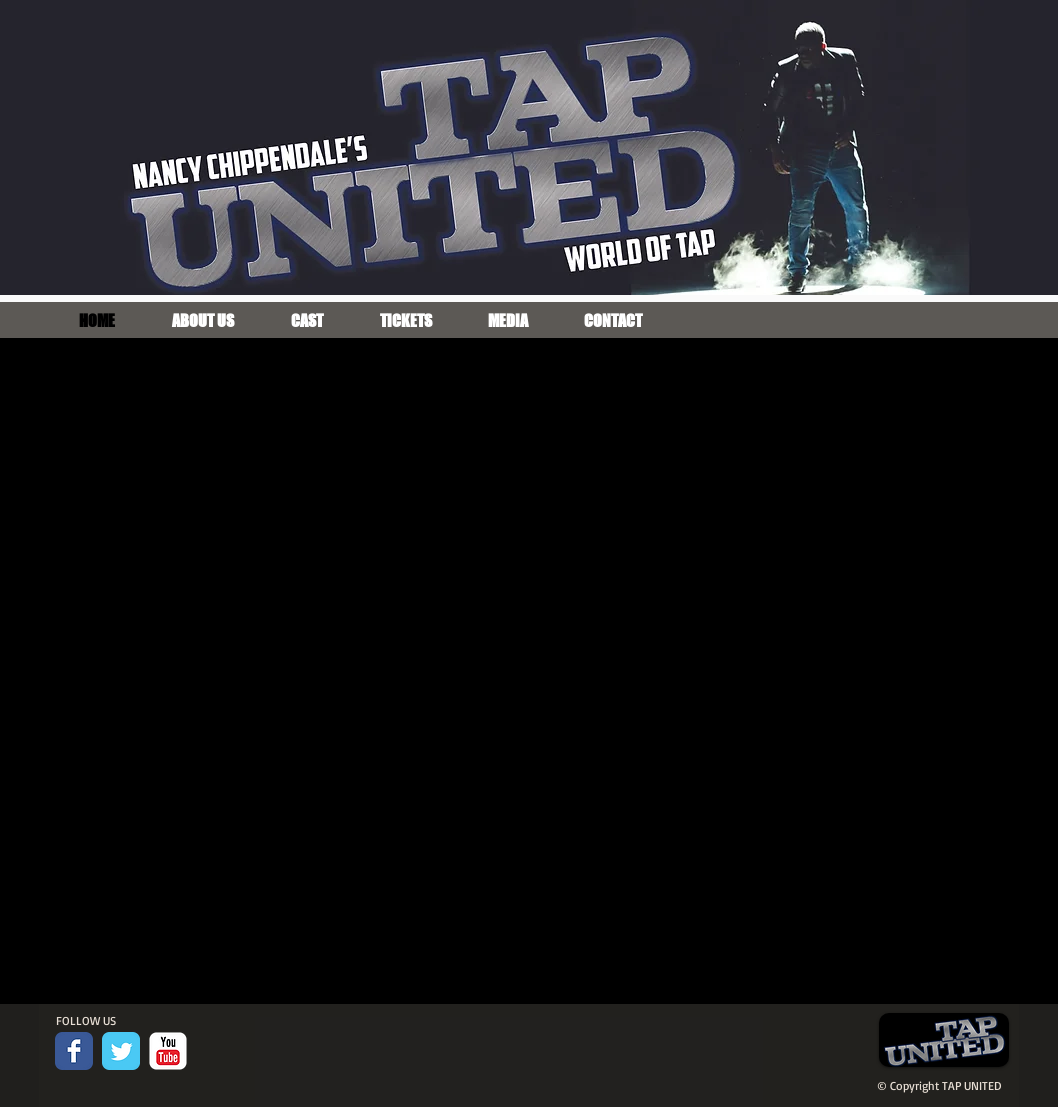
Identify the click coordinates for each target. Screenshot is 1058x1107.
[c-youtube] (168, 1051)
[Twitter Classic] (121, 1051)
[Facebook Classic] (74, 1051)
